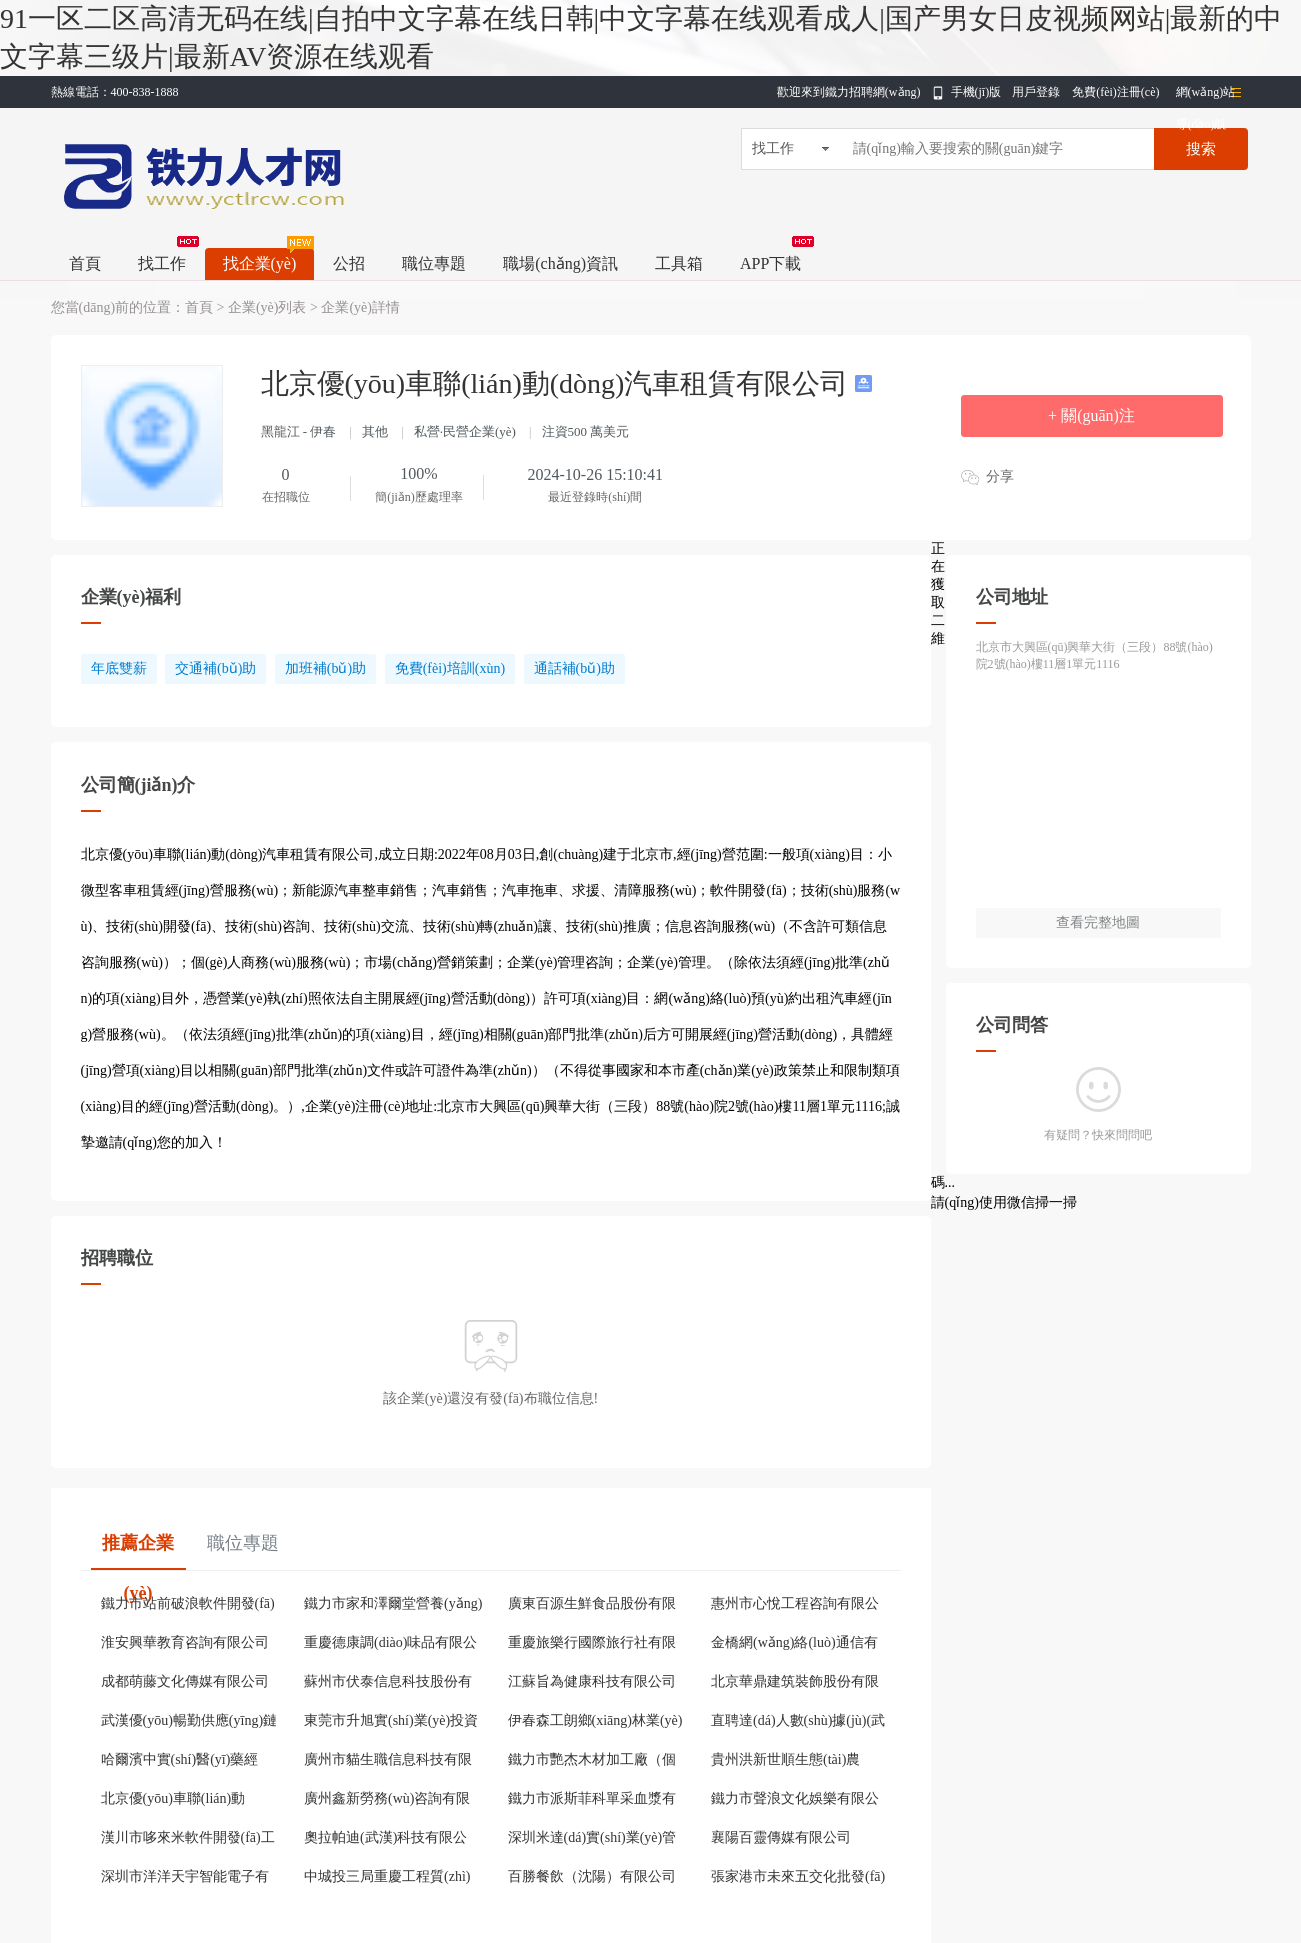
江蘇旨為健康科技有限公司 (592, 1681)
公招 (349, 263)
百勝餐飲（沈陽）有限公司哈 (592, 1879)
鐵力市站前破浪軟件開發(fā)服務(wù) (188, 1606)
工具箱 (679, 263)
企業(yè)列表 (267, 307)
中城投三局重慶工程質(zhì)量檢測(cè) (387, 1879)
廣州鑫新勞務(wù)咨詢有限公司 (387, 1801)
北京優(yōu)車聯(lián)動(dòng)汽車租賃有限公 (173, 1801)
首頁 (85, 263)
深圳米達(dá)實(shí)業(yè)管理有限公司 (592, 1840)
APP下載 (770, 263)
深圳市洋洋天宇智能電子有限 (185, 1879)
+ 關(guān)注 (1091, 415)
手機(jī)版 (976, 92)
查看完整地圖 (1098, 922)
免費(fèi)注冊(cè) (1115, 92)
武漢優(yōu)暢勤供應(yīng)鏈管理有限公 (189, 1723)
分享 (1000, 476)
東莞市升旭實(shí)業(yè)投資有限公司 (391, 1723)
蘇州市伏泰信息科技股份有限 (388, 1684)
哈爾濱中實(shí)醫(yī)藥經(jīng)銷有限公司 (180, 1762)
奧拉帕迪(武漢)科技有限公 (385, 1837)
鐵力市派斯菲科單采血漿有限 (592, 1801)
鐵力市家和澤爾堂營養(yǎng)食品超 (393, 1606)
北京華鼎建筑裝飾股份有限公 (795, 1684)
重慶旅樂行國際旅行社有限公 (592, 1645)
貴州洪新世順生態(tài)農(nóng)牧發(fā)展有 (785, 1762)
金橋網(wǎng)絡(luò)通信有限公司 (794, 1645)
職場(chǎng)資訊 (560, 263)
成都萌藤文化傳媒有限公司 (185, 1681)
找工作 (162, 263)
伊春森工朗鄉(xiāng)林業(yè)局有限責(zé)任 (595, 1723)
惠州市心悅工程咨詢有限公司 (795, 1606)
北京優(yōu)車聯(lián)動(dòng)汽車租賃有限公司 (558, 383)
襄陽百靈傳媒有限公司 (781, 1837)
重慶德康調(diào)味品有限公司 (390, 1645)
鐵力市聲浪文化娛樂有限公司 (795, 1801)
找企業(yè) (260, 263)
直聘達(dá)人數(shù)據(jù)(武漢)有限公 (798, 1723)
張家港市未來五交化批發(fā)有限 (798, 1879)
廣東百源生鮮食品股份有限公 (592, 1606)
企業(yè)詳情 (360, 307)
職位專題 (434, 263)
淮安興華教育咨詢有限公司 (185, 1642)
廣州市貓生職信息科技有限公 (388, 1762)
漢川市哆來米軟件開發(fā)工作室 (188, 1840)
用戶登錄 (1036, 92)
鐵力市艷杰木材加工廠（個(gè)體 (592, 1762)
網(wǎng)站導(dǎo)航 (1206, 96)
